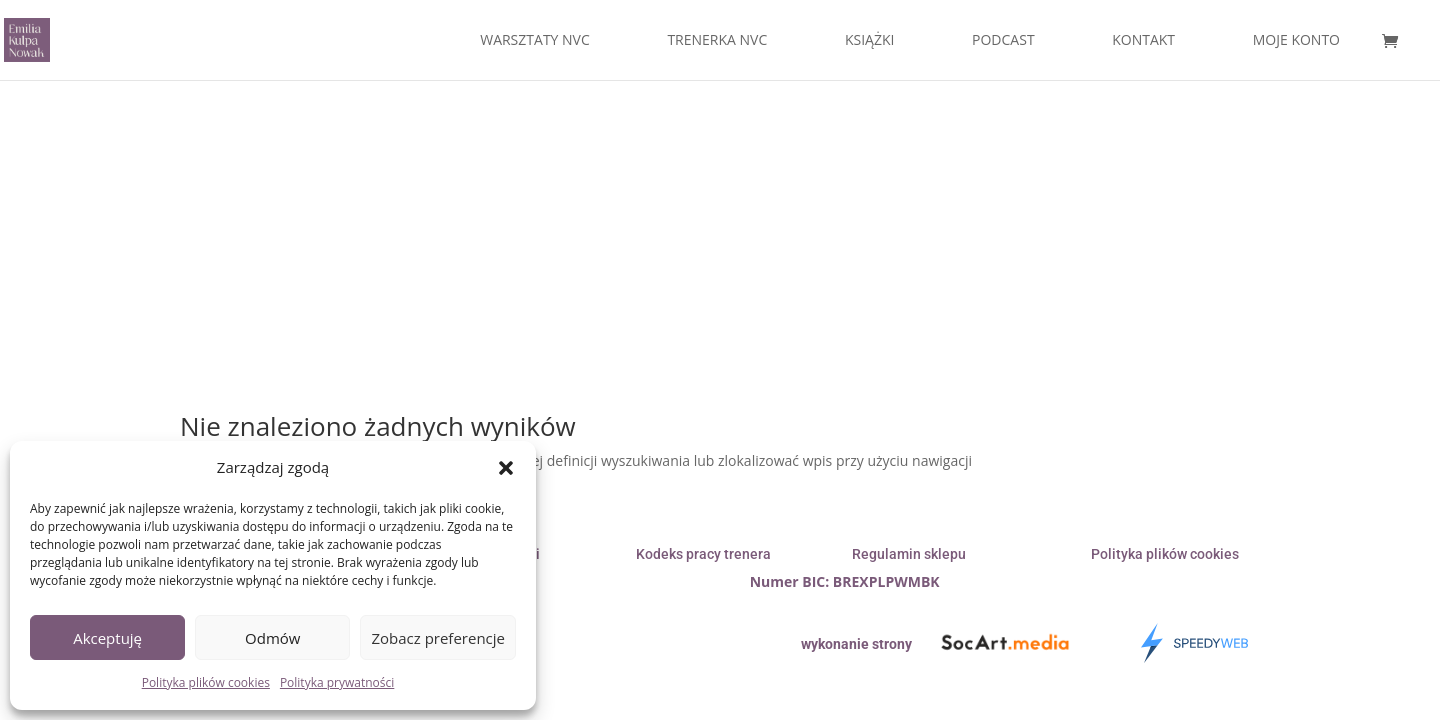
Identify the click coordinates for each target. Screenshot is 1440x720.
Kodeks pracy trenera (703, 554)
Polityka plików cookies (206, 682)
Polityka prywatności (337, 682)
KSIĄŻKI (870, 41)
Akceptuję (107, 638)
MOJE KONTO (1296, 41)
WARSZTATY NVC (535, 41)
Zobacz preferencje (438, 638)
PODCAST (1003, 41)
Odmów (272, 638)
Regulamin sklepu (909, 554)
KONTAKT (1143, 41)
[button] (506, 468)
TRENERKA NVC (717, 41)
